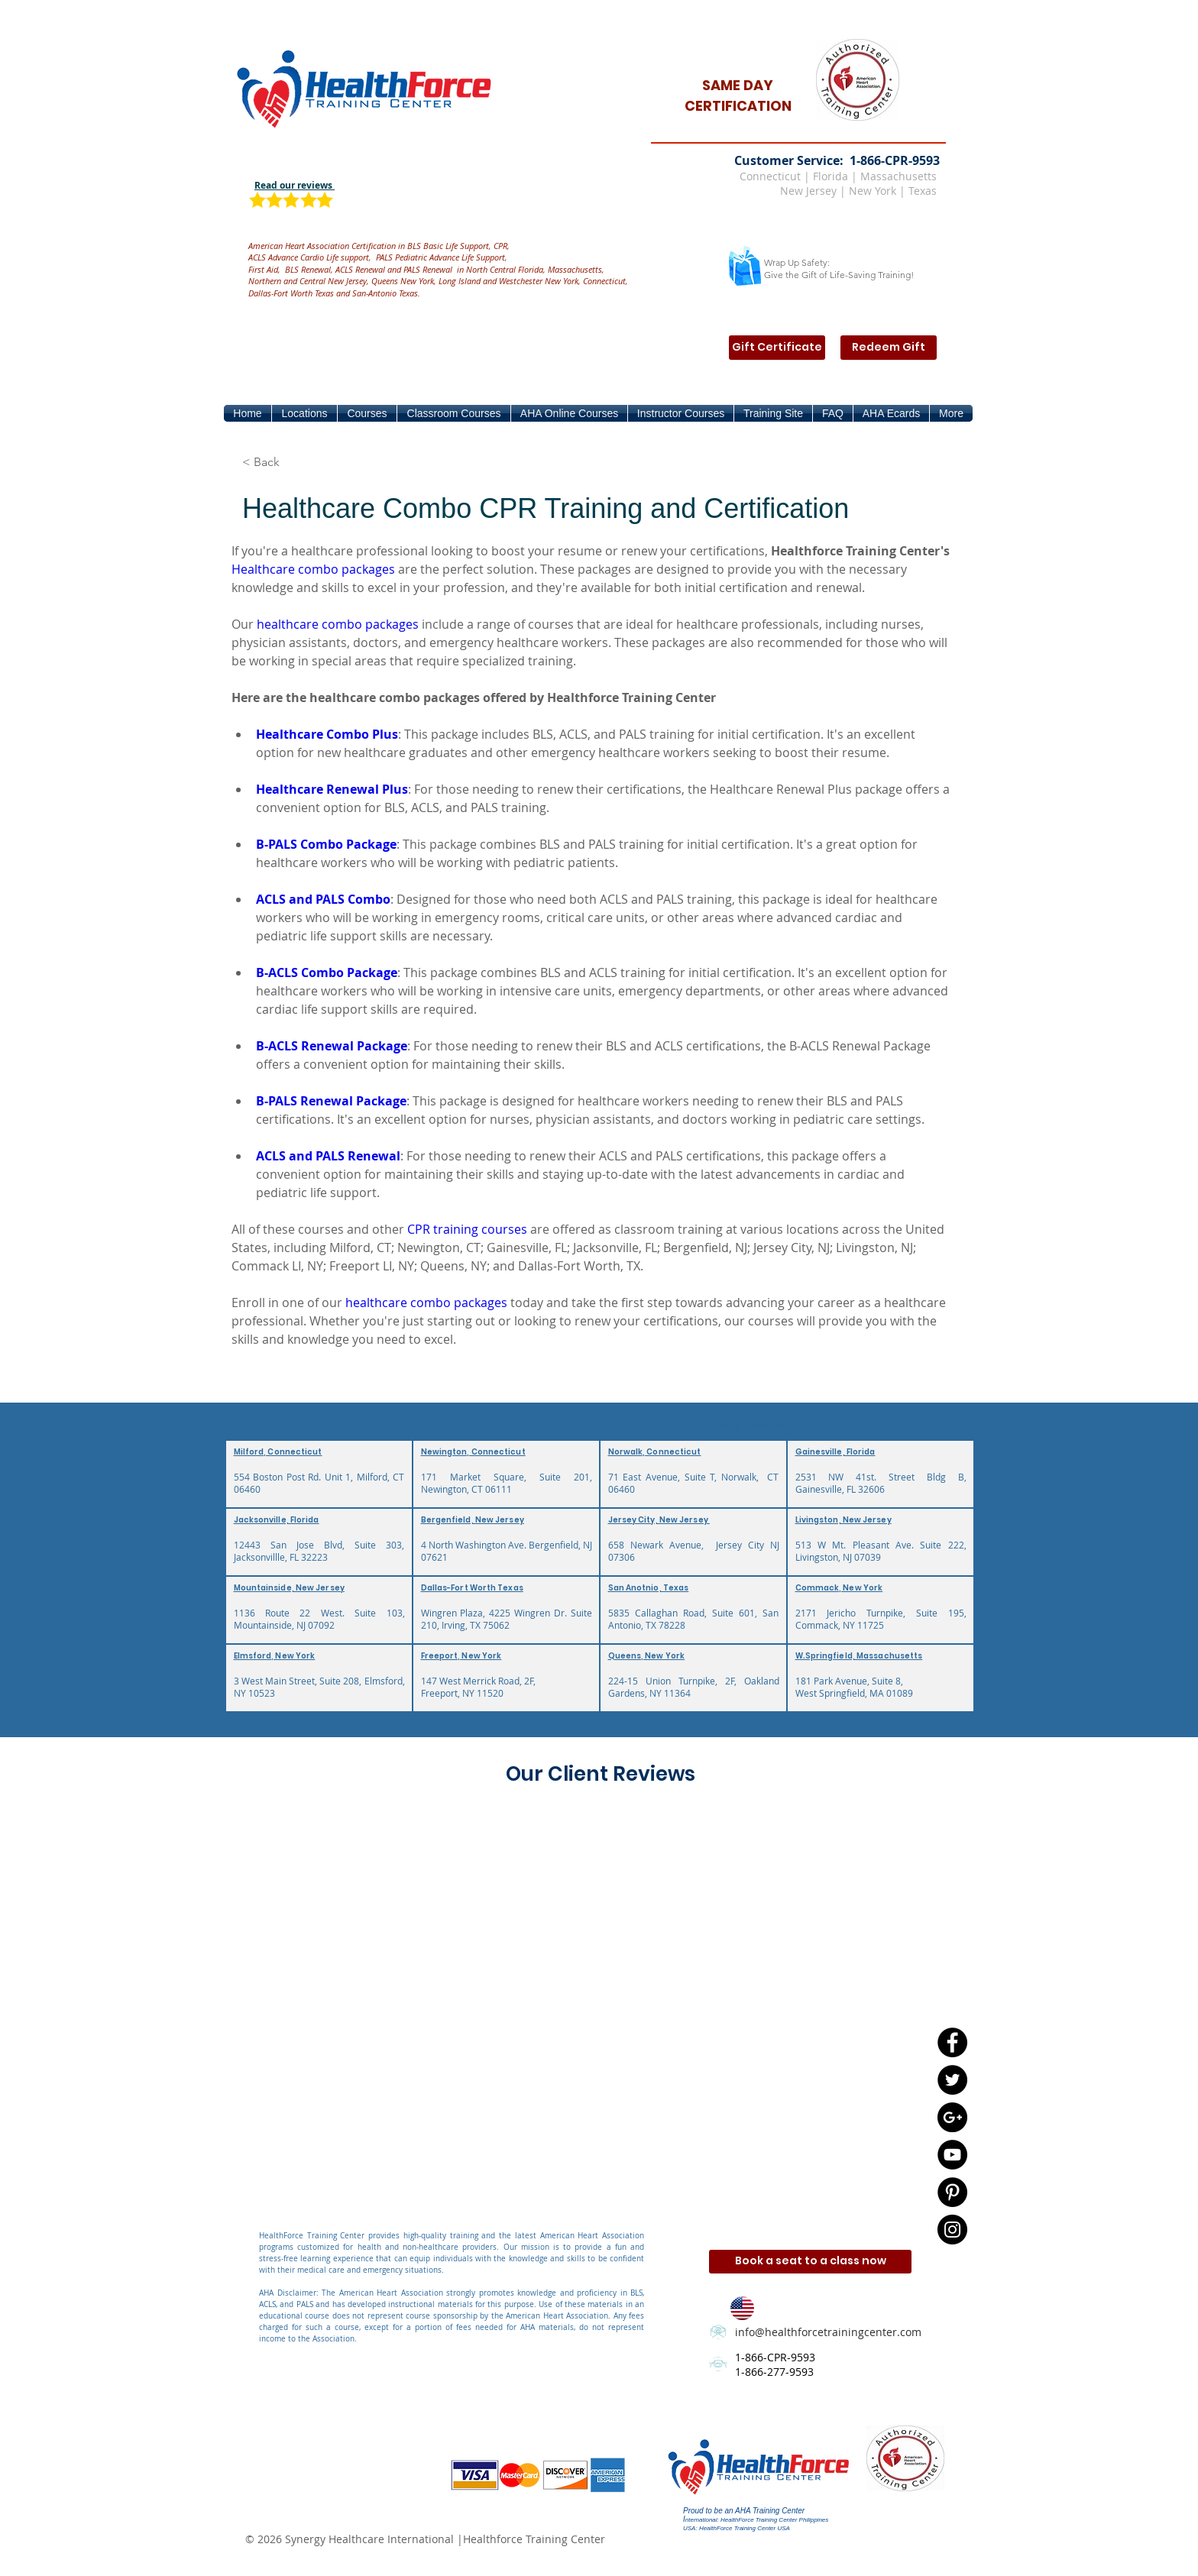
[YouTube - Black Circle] (952, 2155)
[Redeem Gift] (888, 347)
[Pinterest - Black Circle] (952, 2192)
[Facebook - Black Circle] (952, 2042)
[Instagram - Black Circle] (952, 2229)
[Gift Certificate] (777, 347)
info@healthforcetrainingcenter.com (828, 2332)
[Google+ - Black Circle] (952, 2117)
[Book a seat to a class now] (810, 2261)
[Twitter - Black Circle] (952, 2080)
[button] (304, 413)
